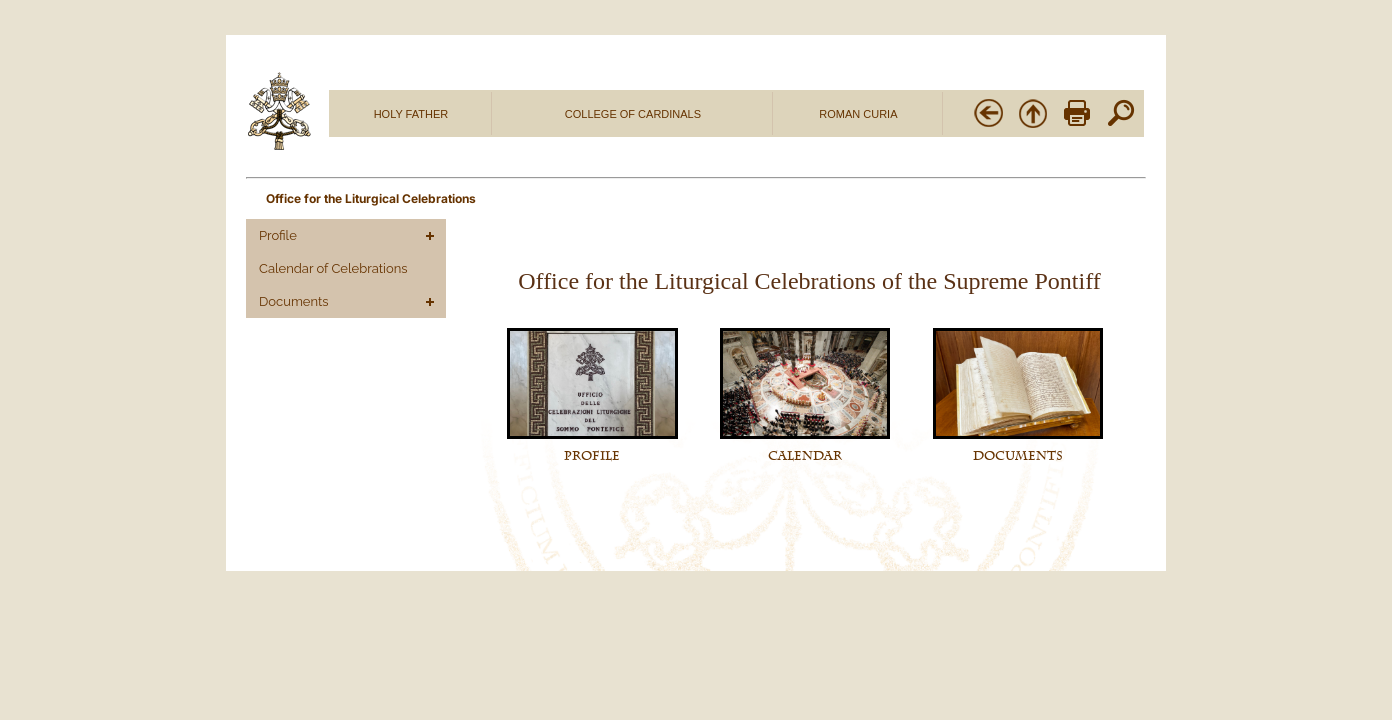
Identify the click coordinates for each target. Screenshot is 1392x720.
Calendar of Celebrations (333, 268)
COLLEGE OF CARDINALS (633, 114)
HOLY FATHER (411, 114)
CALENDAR (805, 456)
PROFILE (592, 456)
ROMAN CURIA (858, 114)
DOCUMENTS (1018, 456)
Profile (278, 235)
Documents (294, 301)
